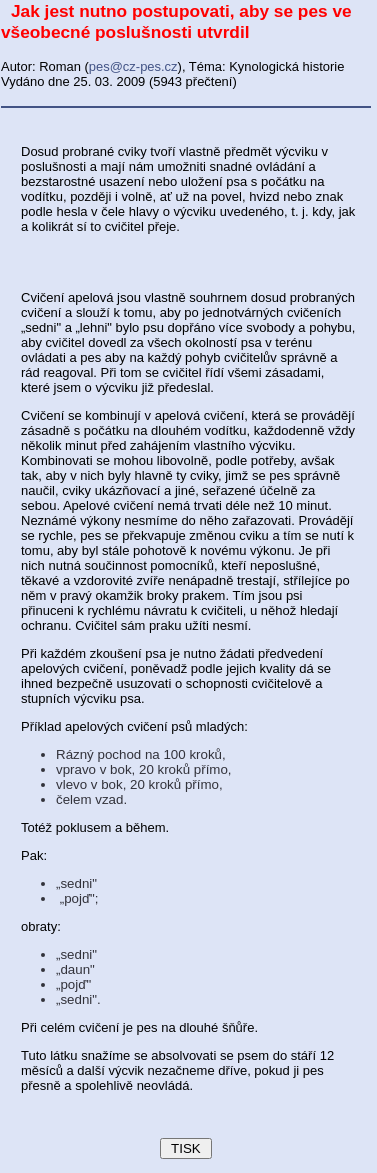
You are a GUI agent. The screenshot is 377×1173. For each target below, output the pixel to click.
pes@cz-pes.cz (133, 66)
